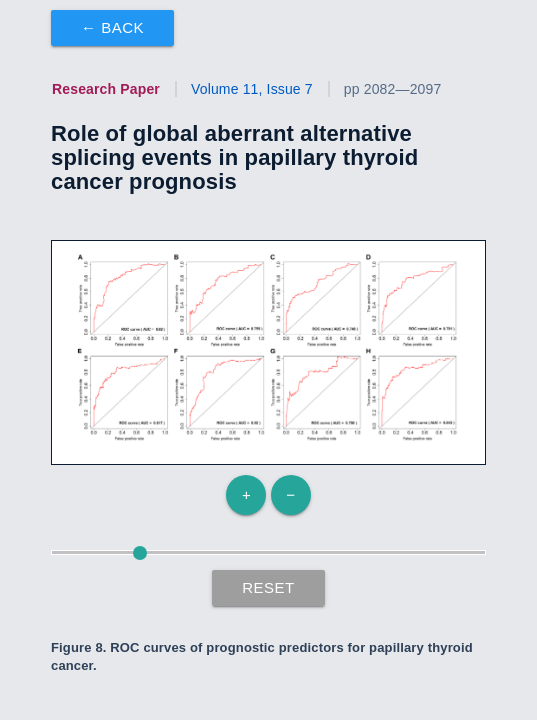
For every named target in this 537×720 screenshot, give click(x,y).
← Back (112, 27)
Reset (268, 587)
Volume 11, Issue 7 (252, 89)
